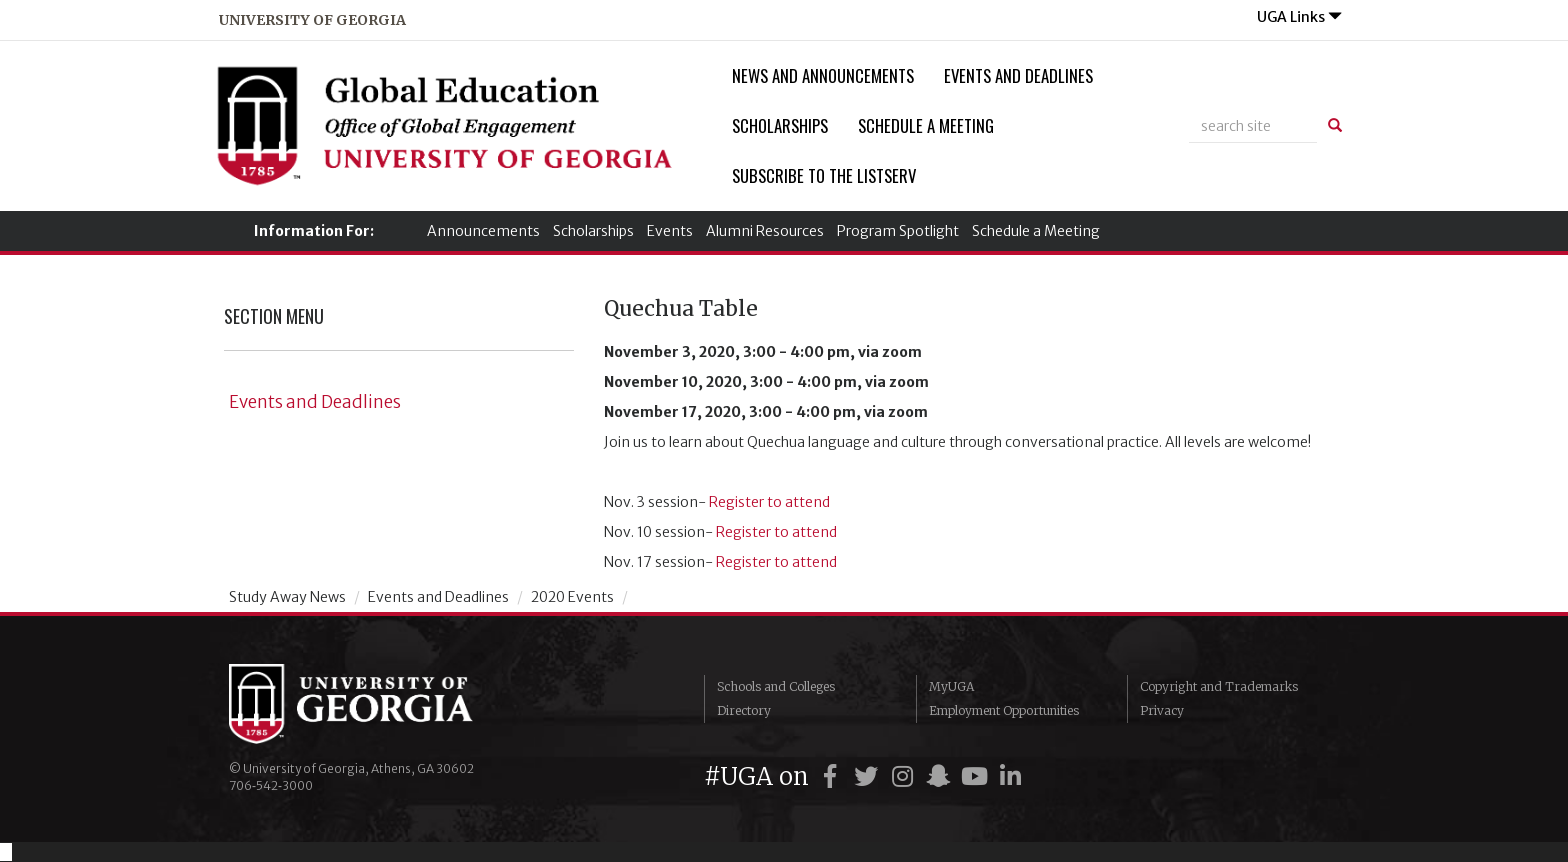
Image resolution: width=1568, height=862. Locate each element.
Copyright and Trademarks (1219, 686)
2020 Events (572, 597)
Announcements (483, 231)
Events (670, 231)
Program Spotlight (898, 231)
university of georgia (312, 20)
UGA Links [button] (1299, 17)
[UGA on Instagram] (905, 776)
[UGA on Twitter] (869, 776)
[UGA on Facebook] (833, 776)
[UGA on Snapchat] (941, 776)
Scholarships (780, 125)
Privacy (1162, 710)
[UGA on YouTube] (977, 776)
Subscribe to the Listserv (824, 175)
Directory (744, 710)
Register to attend (769, 502)
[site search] (1253, 126)
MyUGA (951, 686)
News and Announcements (823, 75)
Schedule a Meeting (926, 125)
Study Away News (287, 597)
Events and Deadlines (1018, 75)
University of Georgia (379, 704)
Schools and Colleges (776, 686)
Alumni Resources (765, 231)
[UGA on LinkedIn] (1010, 776)
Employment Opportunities (1004, 710)
